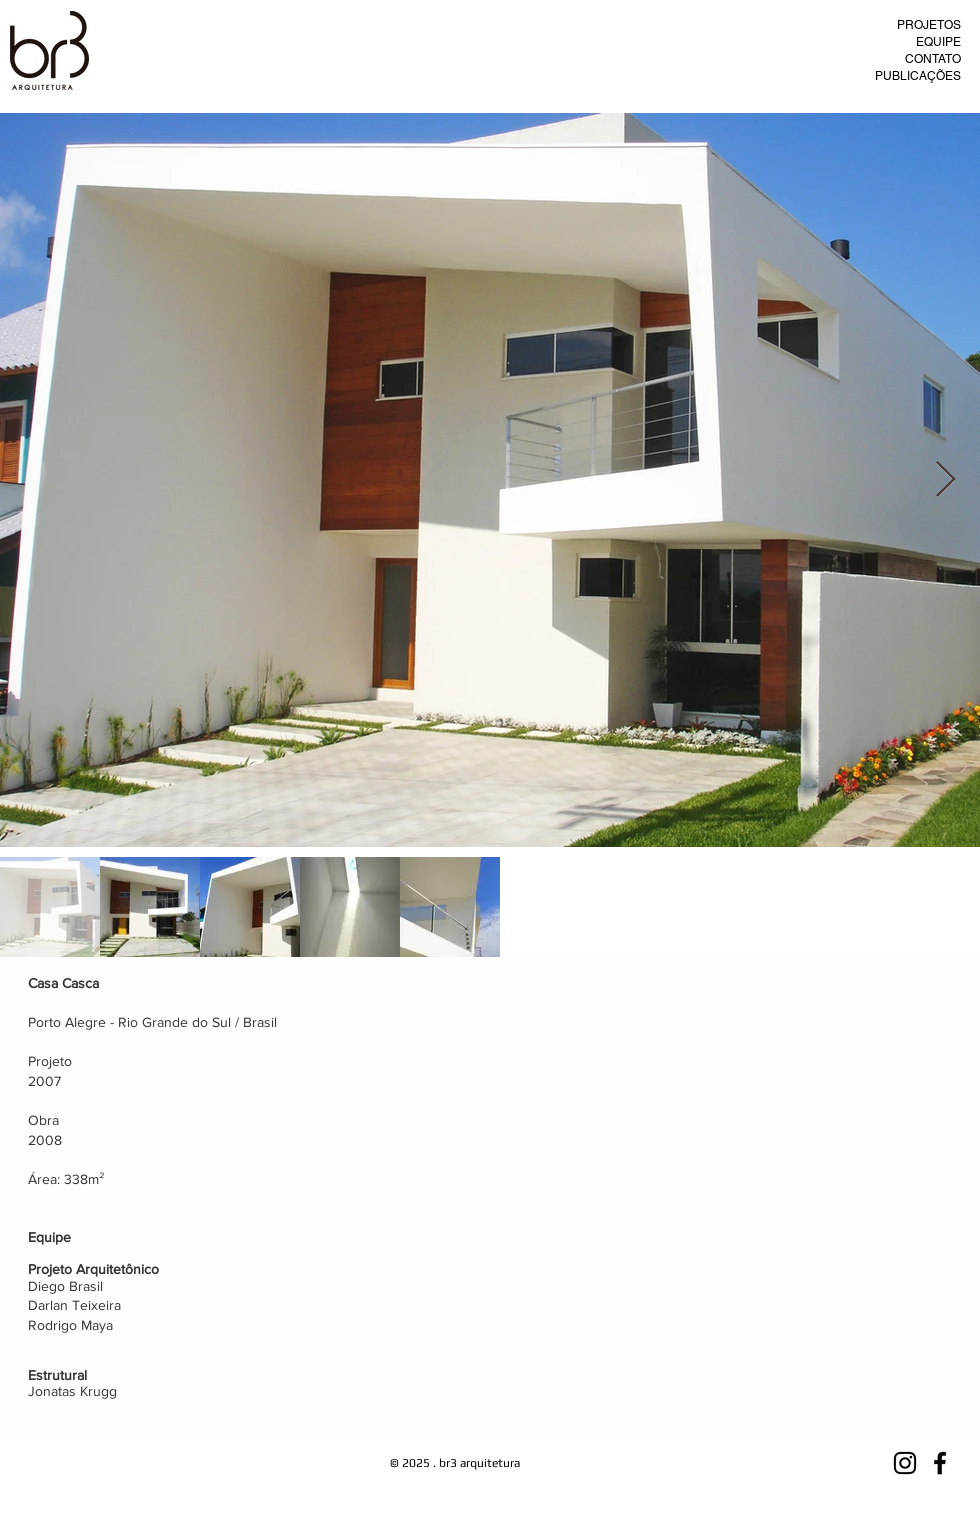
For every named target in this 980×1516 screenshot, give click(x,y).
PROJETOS (929, 25)
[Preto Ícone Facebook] (940, 1463)
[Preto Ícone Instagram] (905, 1463)
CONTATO (933, 59)
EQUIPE (938, 42)
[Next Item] (945, 480)
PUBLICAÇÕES (918, 76)
